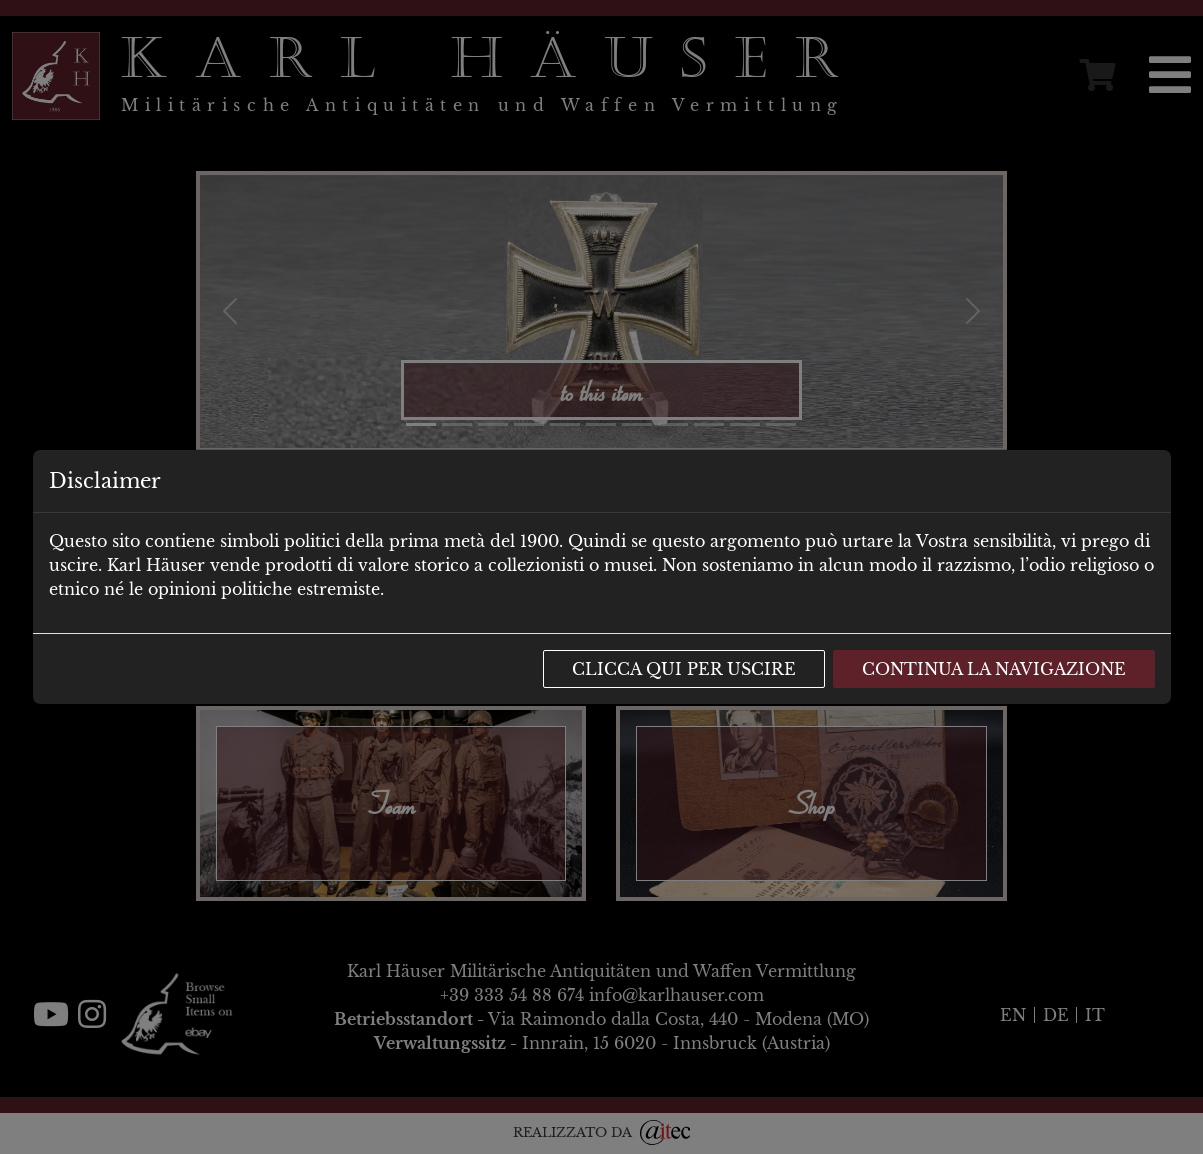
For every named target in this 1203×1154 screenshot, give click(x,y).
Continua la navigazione (994, 669)
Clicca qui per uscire (684, 669)
